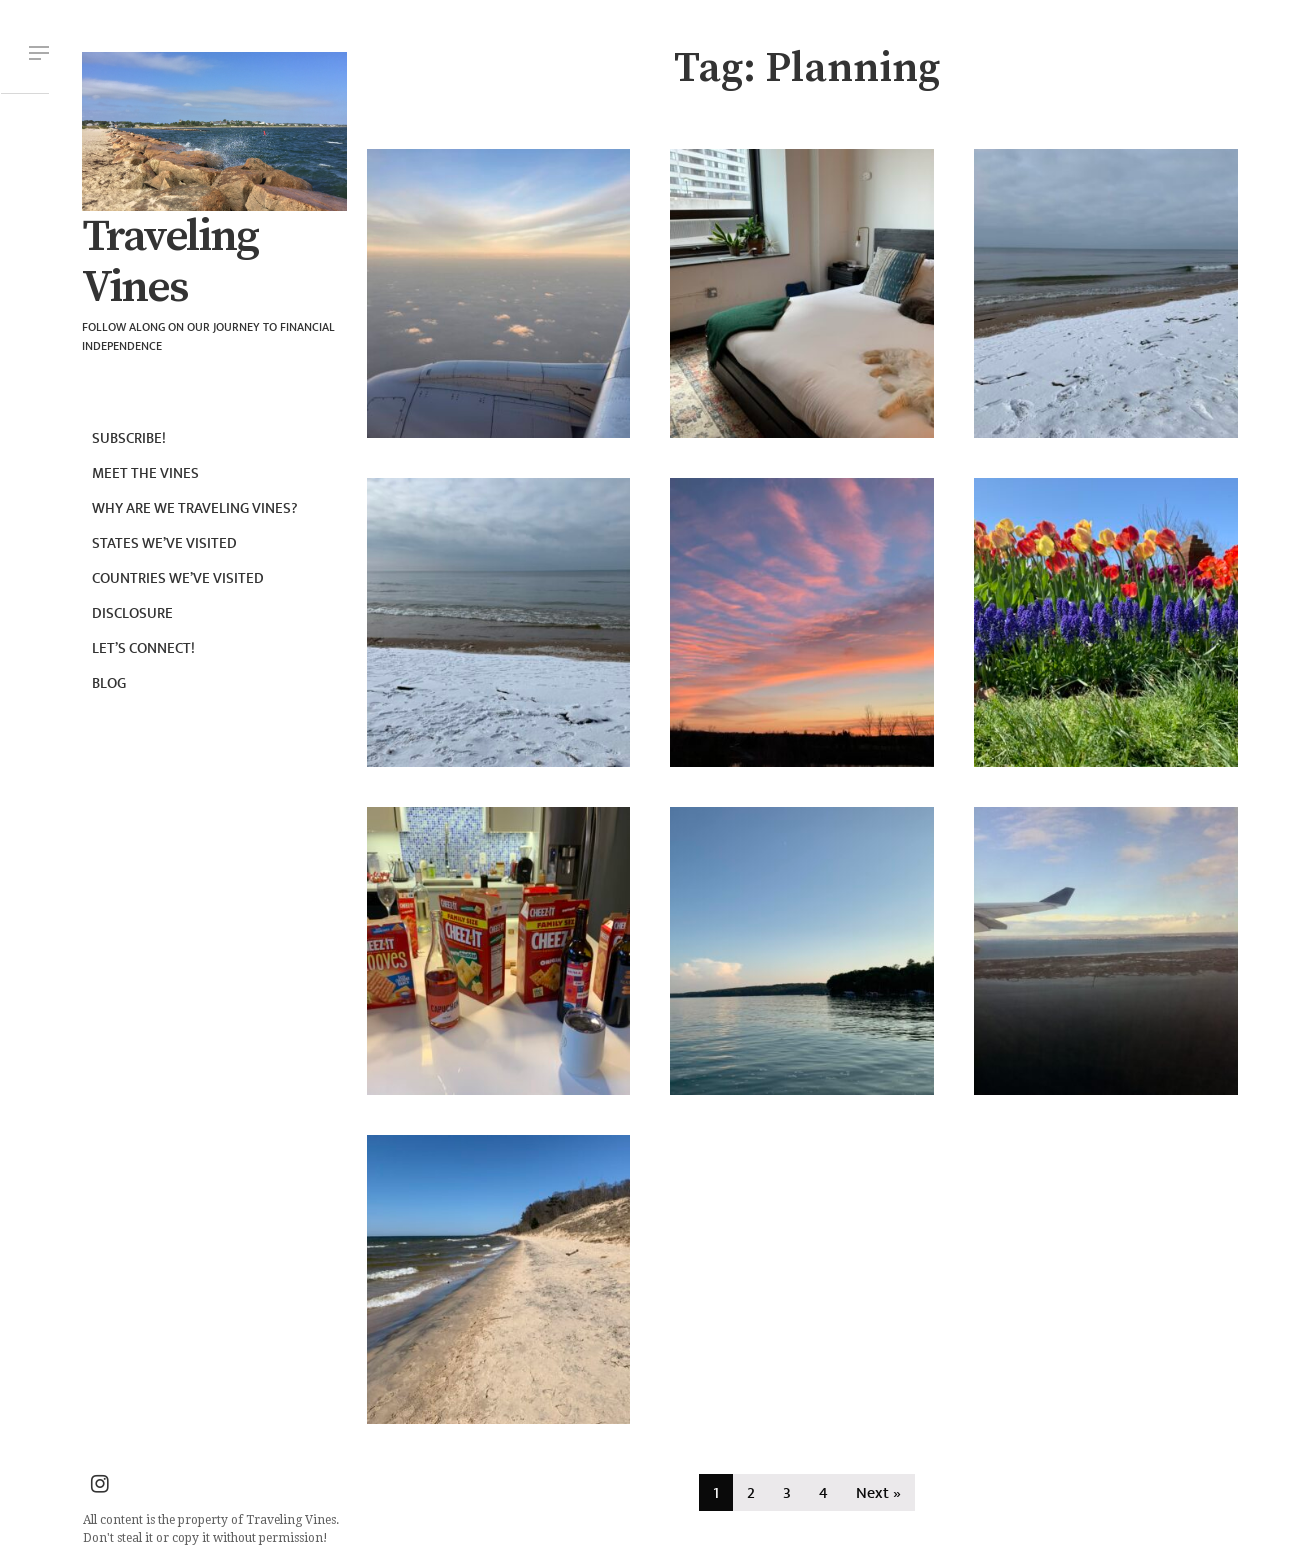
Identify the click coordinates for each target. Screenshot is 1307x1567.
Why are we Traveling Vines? (195, 508)
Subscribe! (129, 438)
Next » (878, 1493)
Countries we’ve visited (178, 578)
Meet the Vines (145, 473)
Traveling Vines (170, 262)
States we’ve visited (164, 543)
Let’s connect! (143, 648)
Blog (109, 683)
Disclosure (132, 613)
